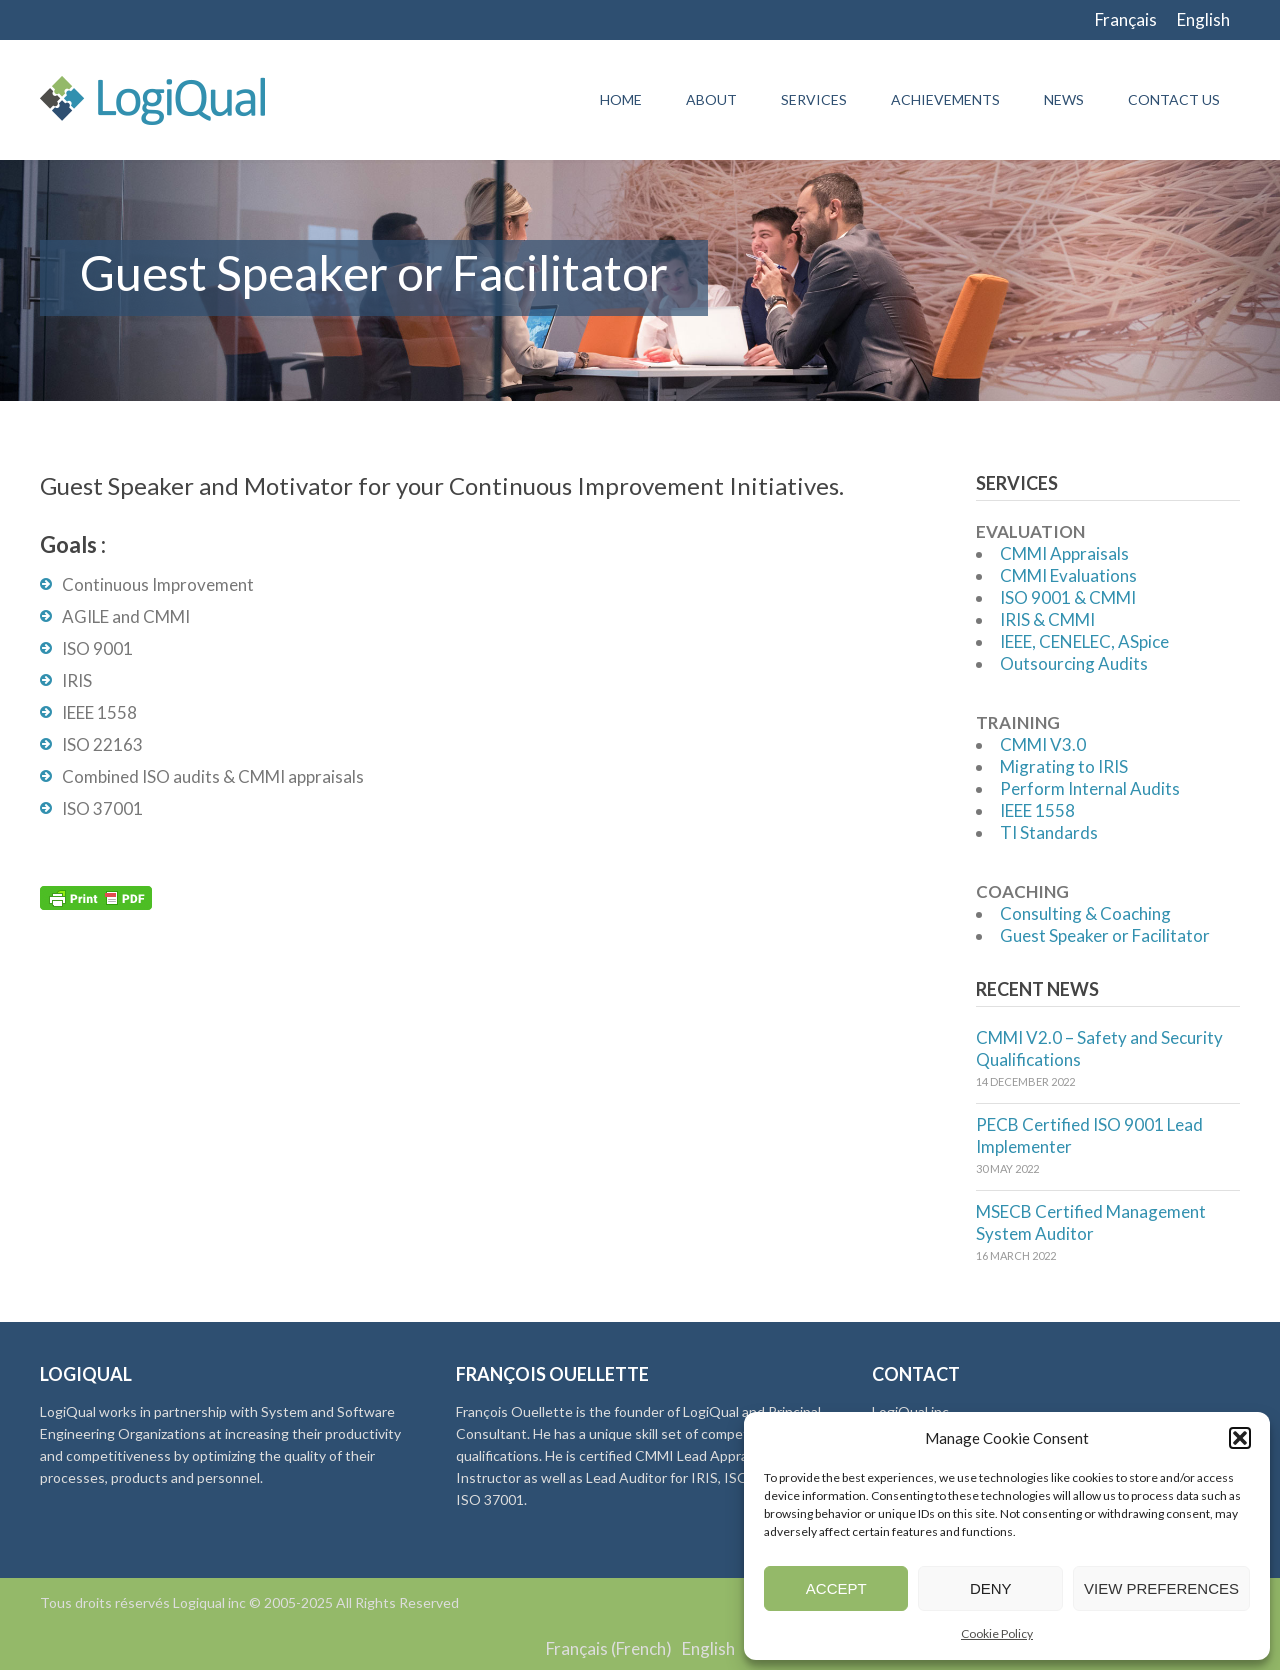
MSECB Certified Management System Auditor (1091, 1222)
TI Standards (1049, 832)
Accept (836, 1588)
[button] (1240, 1438)
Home (621, 99)
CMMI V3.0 (1043, 744)
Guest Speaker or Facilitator (1105, 935)
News (1064, 99)
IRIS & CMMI (1047, 619)
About (711, 99)
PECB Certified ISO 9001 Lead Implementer (1089, 1135)
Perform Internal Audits (1090, 788)
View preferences (1161, 1588)
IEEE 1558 (1037, 810)
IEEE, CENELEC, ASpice (1084, 641)
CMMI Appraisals (1064, 553)
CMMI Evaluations (1068, 575)
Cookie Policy (997, 1633)
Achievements (945, 99)
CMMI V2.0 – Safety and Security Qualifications (1099, 1048)
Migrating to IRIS (1064, 766)
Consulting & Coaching (1085, 913)
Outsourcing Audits (1074, 663)
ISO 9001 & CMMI (1068, 597)
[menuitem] (1126, 20)
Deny (991, 1588)
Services (814, 99)
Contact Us (1174, 99)
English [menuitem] (1203, 19)
